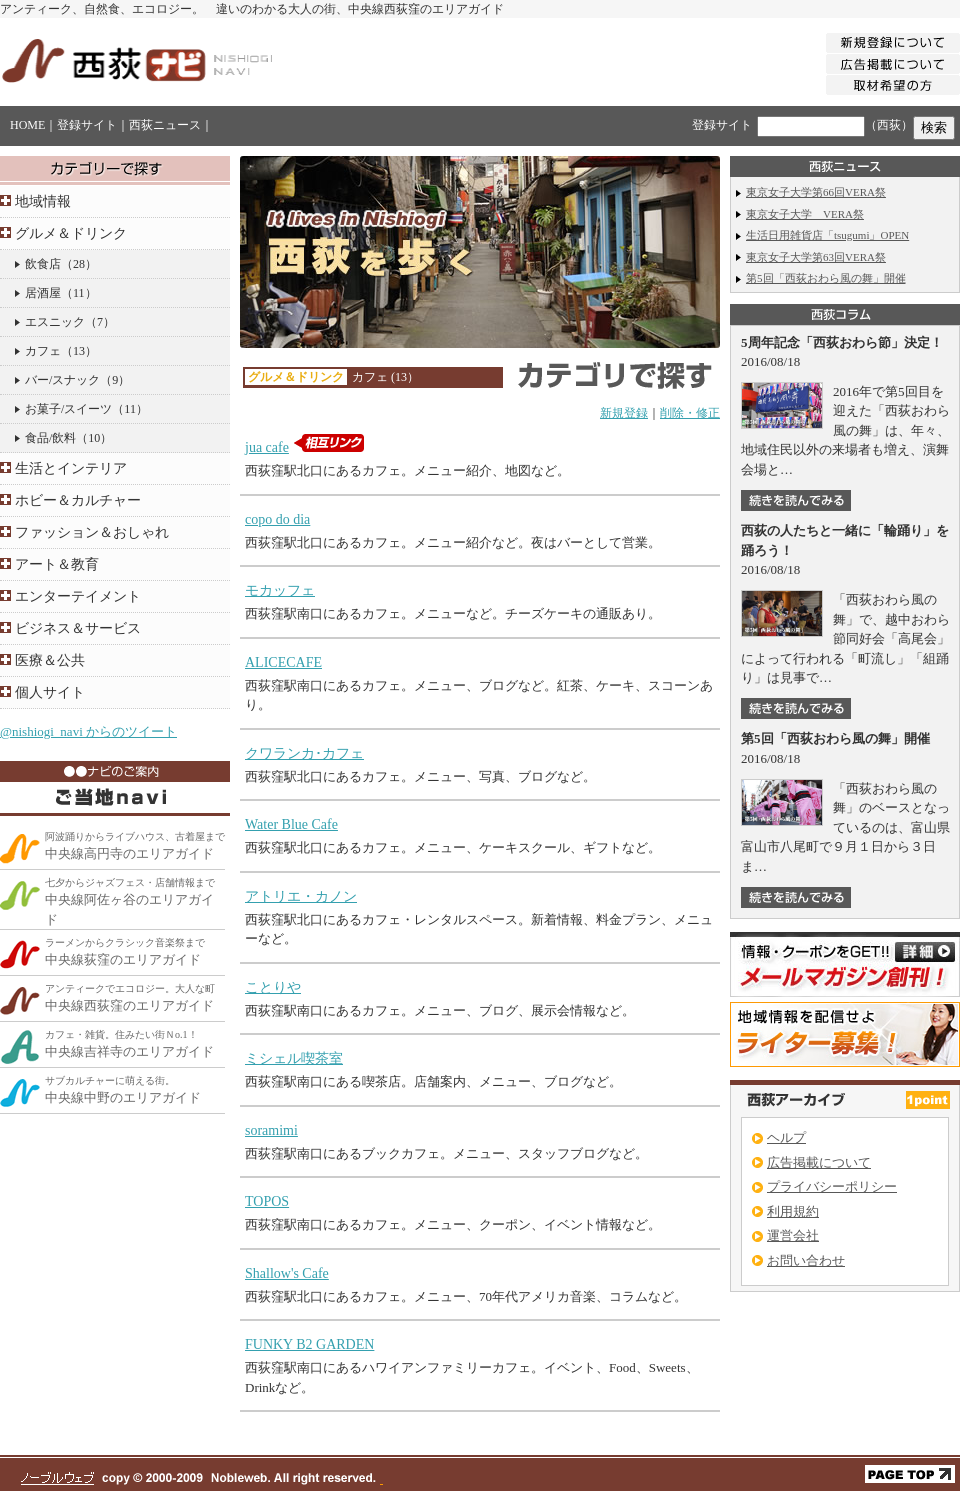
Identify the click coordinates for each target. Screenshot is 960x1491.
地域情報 (43, 201)
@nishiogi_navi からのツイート (88, 731)
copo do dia (277, 519)
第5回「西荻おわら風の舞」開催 (826, 278)
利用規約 (793, 1211)
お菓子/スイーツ (68, 409)
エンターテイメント (78, 596)
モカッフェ (280, 590)
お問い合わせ (806, 1260)
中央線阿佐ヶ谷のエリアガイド (130, 902)
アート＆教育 (57, 564)
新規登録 (624, 413)
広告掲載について (819, 1162)
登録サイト (87, 125)
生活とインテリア (71, 468)
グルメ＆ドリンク (71, 233)
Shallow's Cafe (287, 1273)
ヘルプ (786, 1137)
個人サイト (50, 692)
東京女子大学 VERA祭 (805, 214)
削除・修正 (690, 413)
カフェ (43, 351)
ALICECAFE (283, 662)
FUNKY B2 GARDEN (309, 1344)
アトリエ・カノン (301, 896)
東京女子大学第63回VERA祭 (816, 257)
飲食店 (43, 264)
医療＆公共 (50, 660)
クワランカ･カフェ (304, 753)
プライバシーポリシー (832, 1186)
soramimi (271, 1130)
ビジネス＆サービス (78, 628)
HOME (27, 125)
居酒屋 (43, 293)
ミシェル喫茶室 (294, 1058)
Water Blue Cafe (291, 824)
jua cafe (267, 447)
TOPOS (267, 1201)
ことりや (273, 987)
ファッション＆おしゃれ (92, 532)
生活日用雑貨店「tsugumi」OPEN (827, 235)
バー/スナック (62, 380)
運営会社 (793, 1235)
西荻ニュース (165, 125)
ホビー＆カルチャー (78, 500)
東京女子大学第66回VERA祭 (816, 192)
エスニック (55, 322)
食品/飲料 (50, 438)
